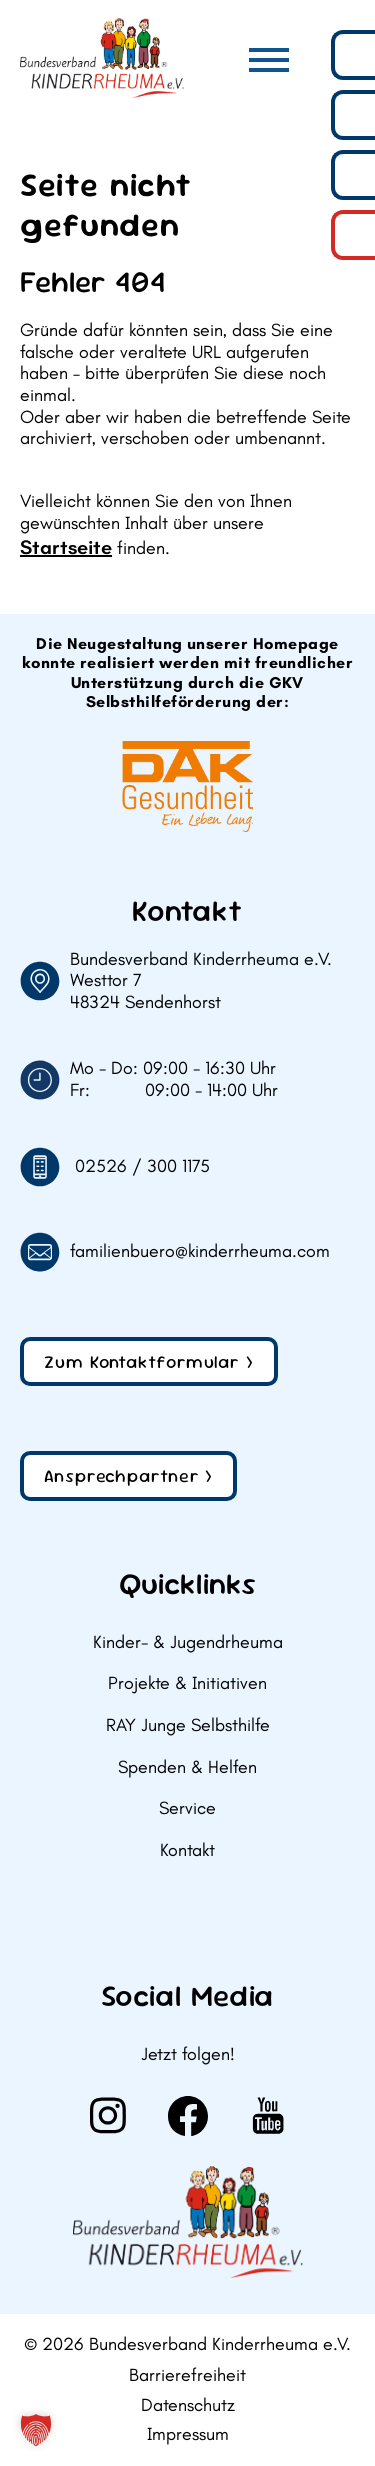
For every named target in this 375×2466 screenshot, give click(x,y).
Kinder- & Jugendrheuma (188, 1642)
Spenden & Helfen (187, 1767)
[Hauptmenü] (269, 60)
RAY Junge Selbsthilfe (188, 1725)
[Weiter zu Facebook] (188, 2116)
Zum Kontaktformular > (149, 1361)
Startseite (66, 547)
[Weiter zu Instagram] (108, 2116)
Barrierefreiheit (187, 2375)
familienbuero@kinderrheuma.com (200, 1251)
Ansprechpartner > (128, 1475)
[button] (36, 2430)
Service (187, 1808)
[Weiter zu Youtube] (268, 2116)
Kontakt (187, 1850)
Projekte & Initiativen (187, 1683)
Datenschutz (188, 2405)
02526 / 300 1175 (142, 1166)
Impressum (188, 2434)
